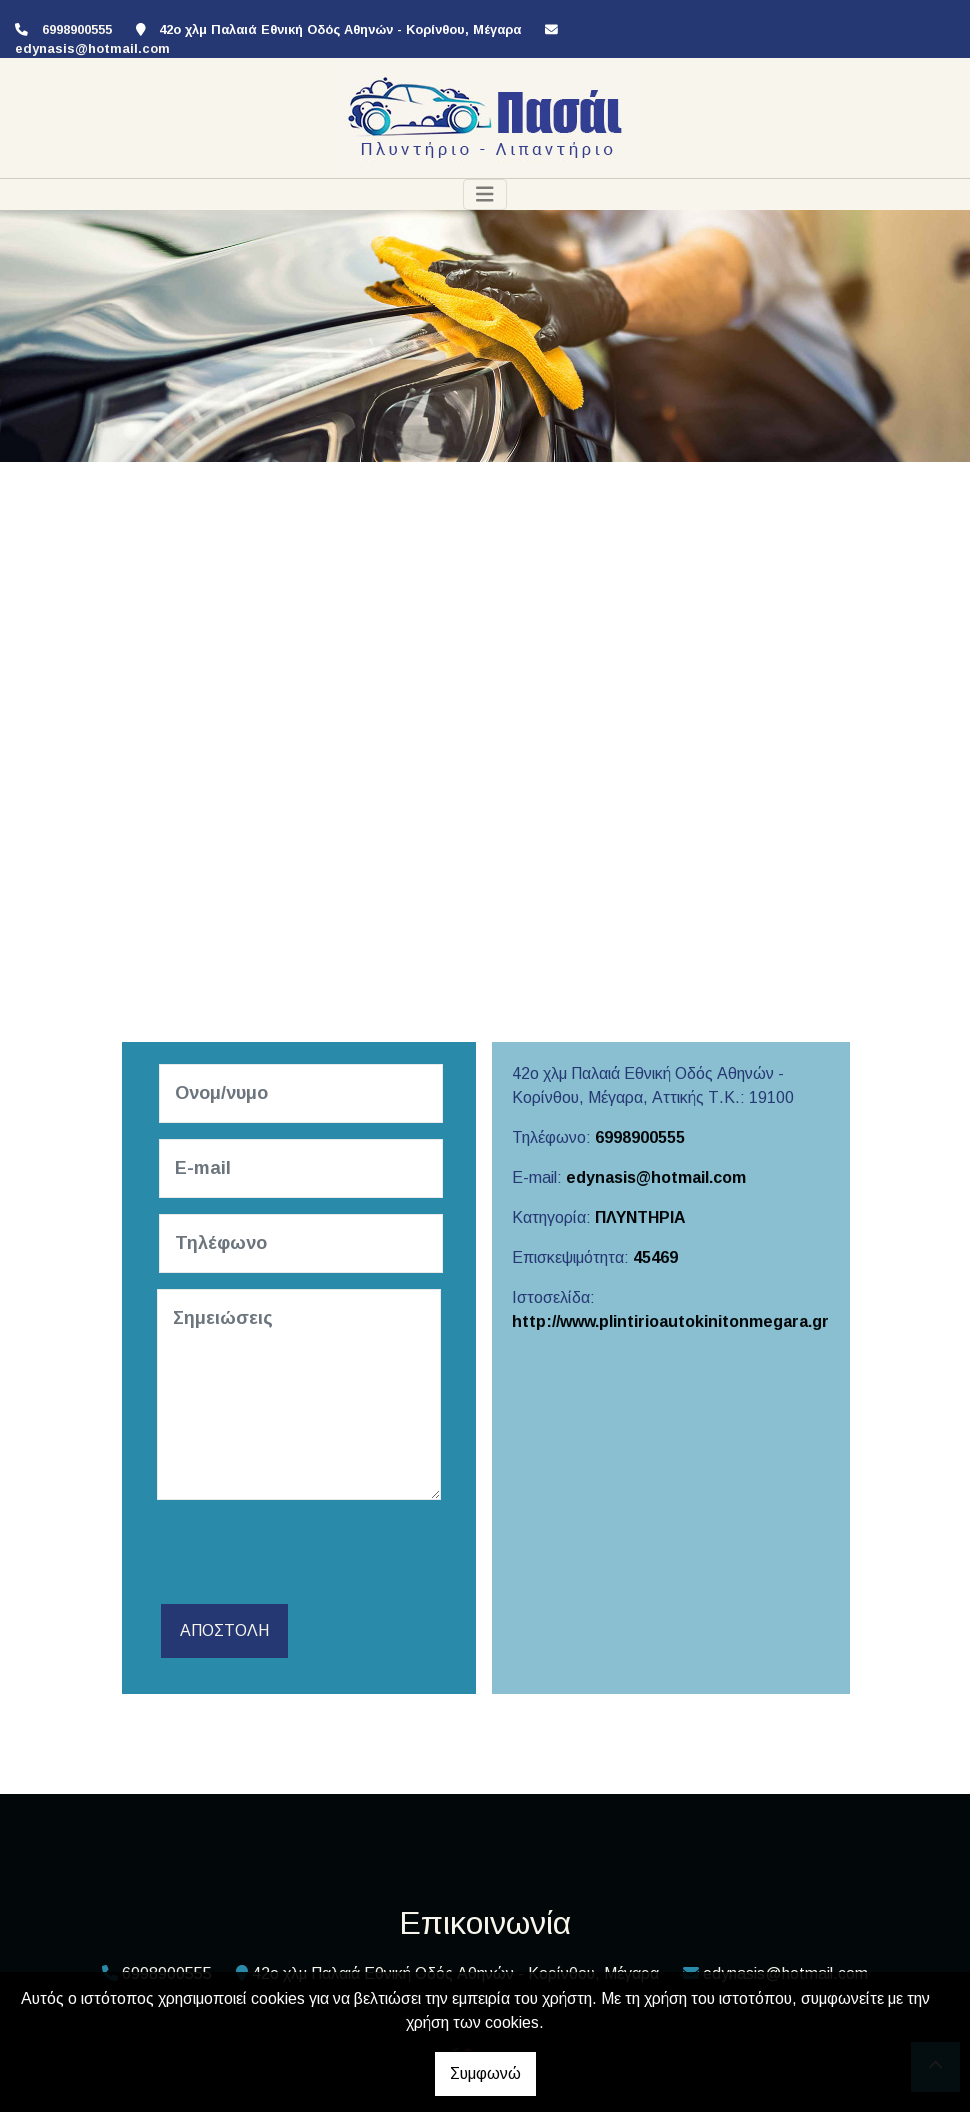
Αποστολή (224, 1630)
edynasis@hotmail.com (92, 48)
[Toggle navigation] (485, 194)
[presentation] (309, 1555)
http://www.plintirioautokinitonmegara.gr (670, 1321)
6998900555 (640, 1137)
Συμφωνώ (485, 2073)
